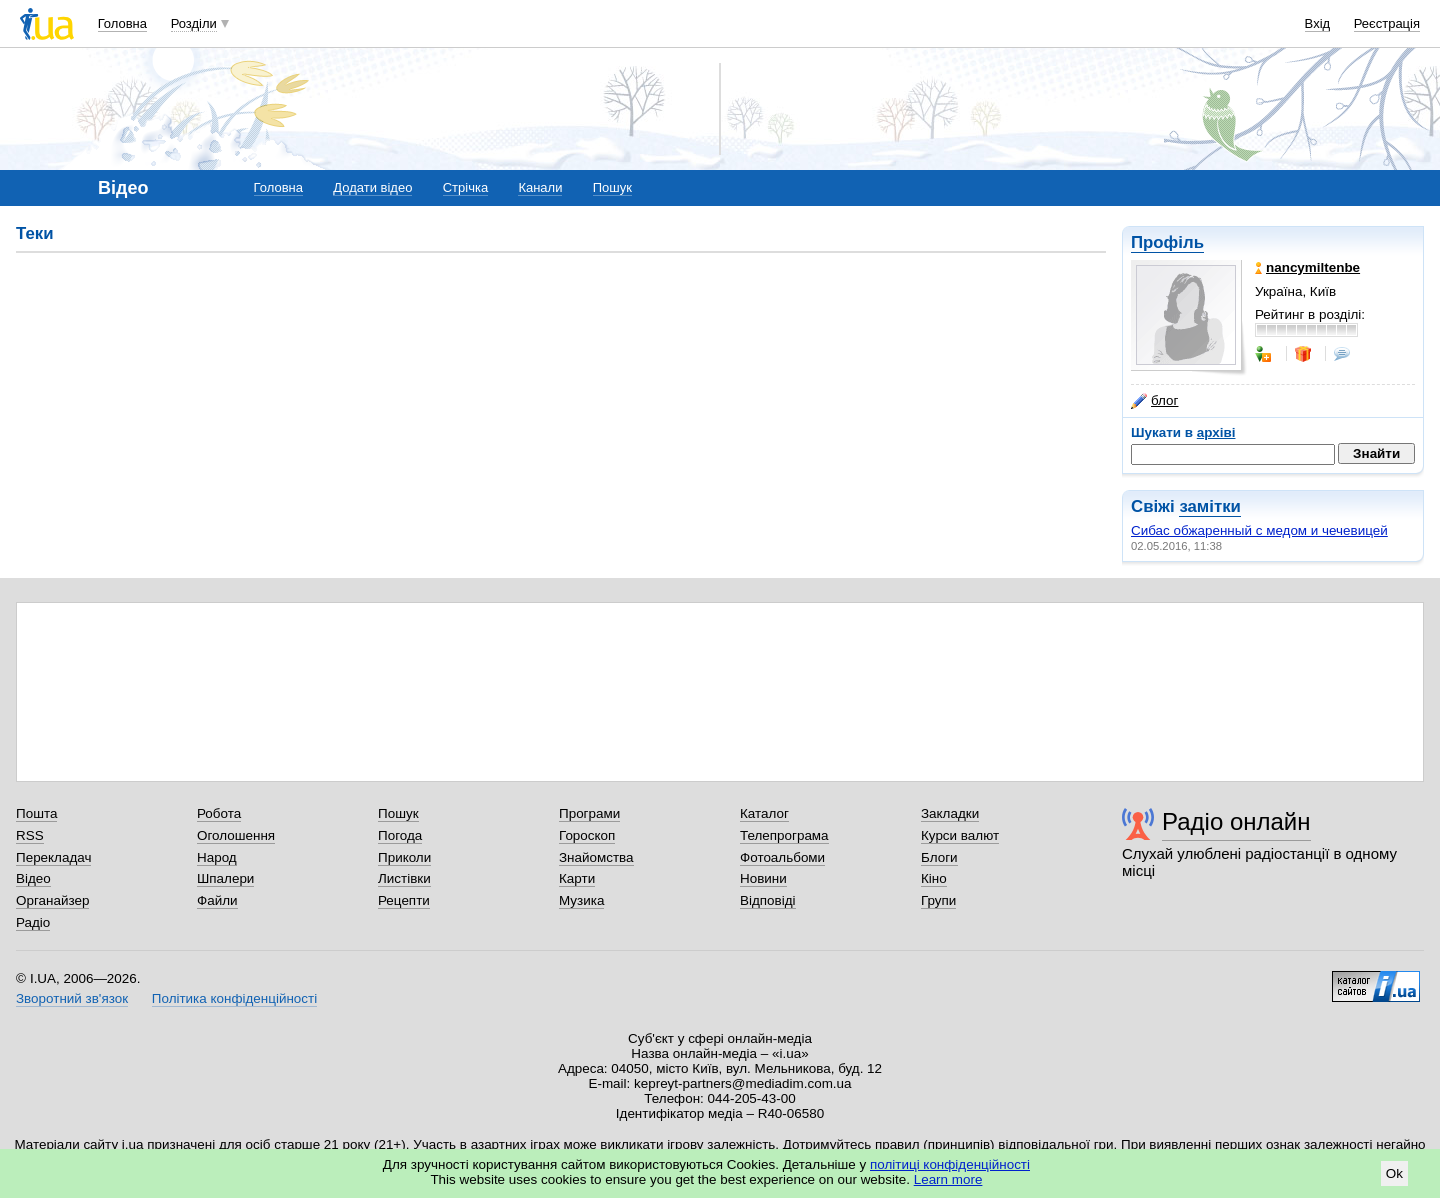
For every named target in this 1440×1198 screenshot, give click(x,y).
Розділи (194, 23)
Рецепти (404, 900)
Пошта (36, 813)
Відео (33, 878)
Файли (217, 900)
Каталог (764, 813)
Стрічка (465, 187)
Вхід (1318, 23)
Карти (577, 878)
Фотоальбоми (782, 857)
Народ (217, 857)
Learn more (948, 1179)
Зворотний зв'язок (72, 998)
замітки (1210, 506)
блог (1154, 401)
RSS (30, 835)
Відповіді (768, 900)
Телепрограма (784, 835)
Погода (400, 835)
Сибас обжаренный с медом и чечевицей (1259, 530)
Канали (540, 187)
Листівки (404, 878)
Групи (938, 900)
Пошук (612, 187)
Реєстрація (1387, 23)
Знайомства (596, 857)
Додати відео (372, 187)
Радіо (33, 922)
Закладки (950, 813)
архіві (1216, 432)
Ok (1394, 1173)
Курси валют (960, 835)
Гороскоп (587, 835)
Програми (589, 813)
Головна (122, 23)
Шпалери (225, 878)
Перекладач (53, 857)
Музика (581, 900)
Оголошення (236, 835)
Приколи (404, 857)
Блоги (939, 857)
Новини (763, 878)
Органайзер (52, 900)
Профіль (1167, 242)
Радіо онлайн (1236, 821)
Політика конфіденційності (234, 998)
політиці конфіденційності (950, 1164)
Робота (219, 813)
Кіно (934, 878)
